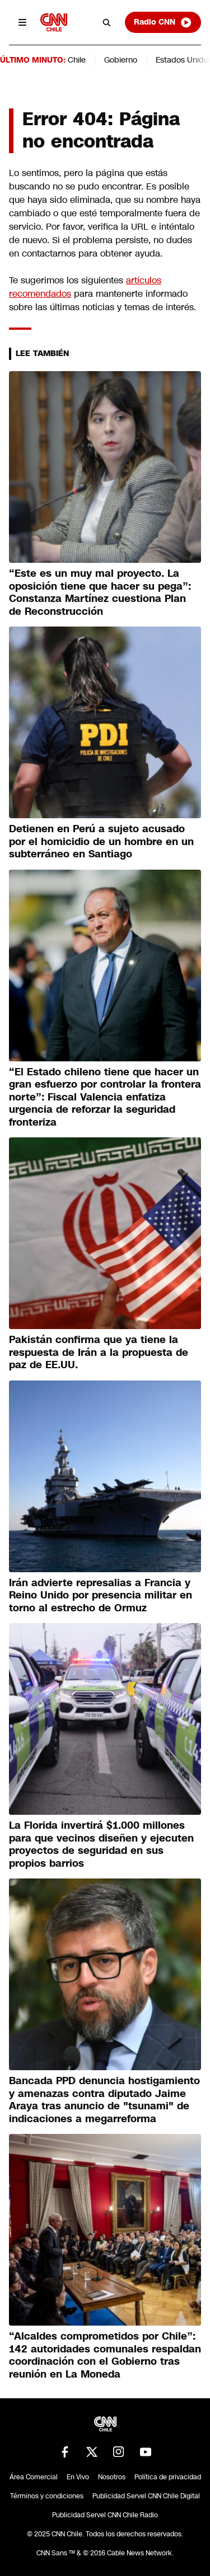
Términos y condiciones (46, 2496)
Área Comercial (34, 2477)
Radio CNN (163, 22)
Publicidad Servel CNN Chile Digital (146, 2496)
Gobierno (120, 59)
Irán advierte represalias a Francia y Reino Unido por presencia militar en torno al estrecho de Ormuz (100, 1595)
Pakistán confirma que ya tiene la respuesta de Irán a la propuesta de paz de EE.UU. (98, 1352)
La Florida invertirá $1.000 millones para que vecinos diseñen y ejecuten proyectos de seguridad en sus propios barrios (101, 1844)
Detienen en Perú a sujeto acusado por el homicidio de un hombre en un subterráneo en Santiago (101, 841)
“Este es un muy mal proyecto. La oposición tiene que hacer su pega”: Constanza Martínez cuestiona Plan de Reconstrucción (100, 592)
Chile (77, 59)
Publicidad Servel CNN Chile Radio (105, 2515)
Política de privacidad (167, 2477)
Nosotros (111, 2477)
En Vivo (78, 2477)
